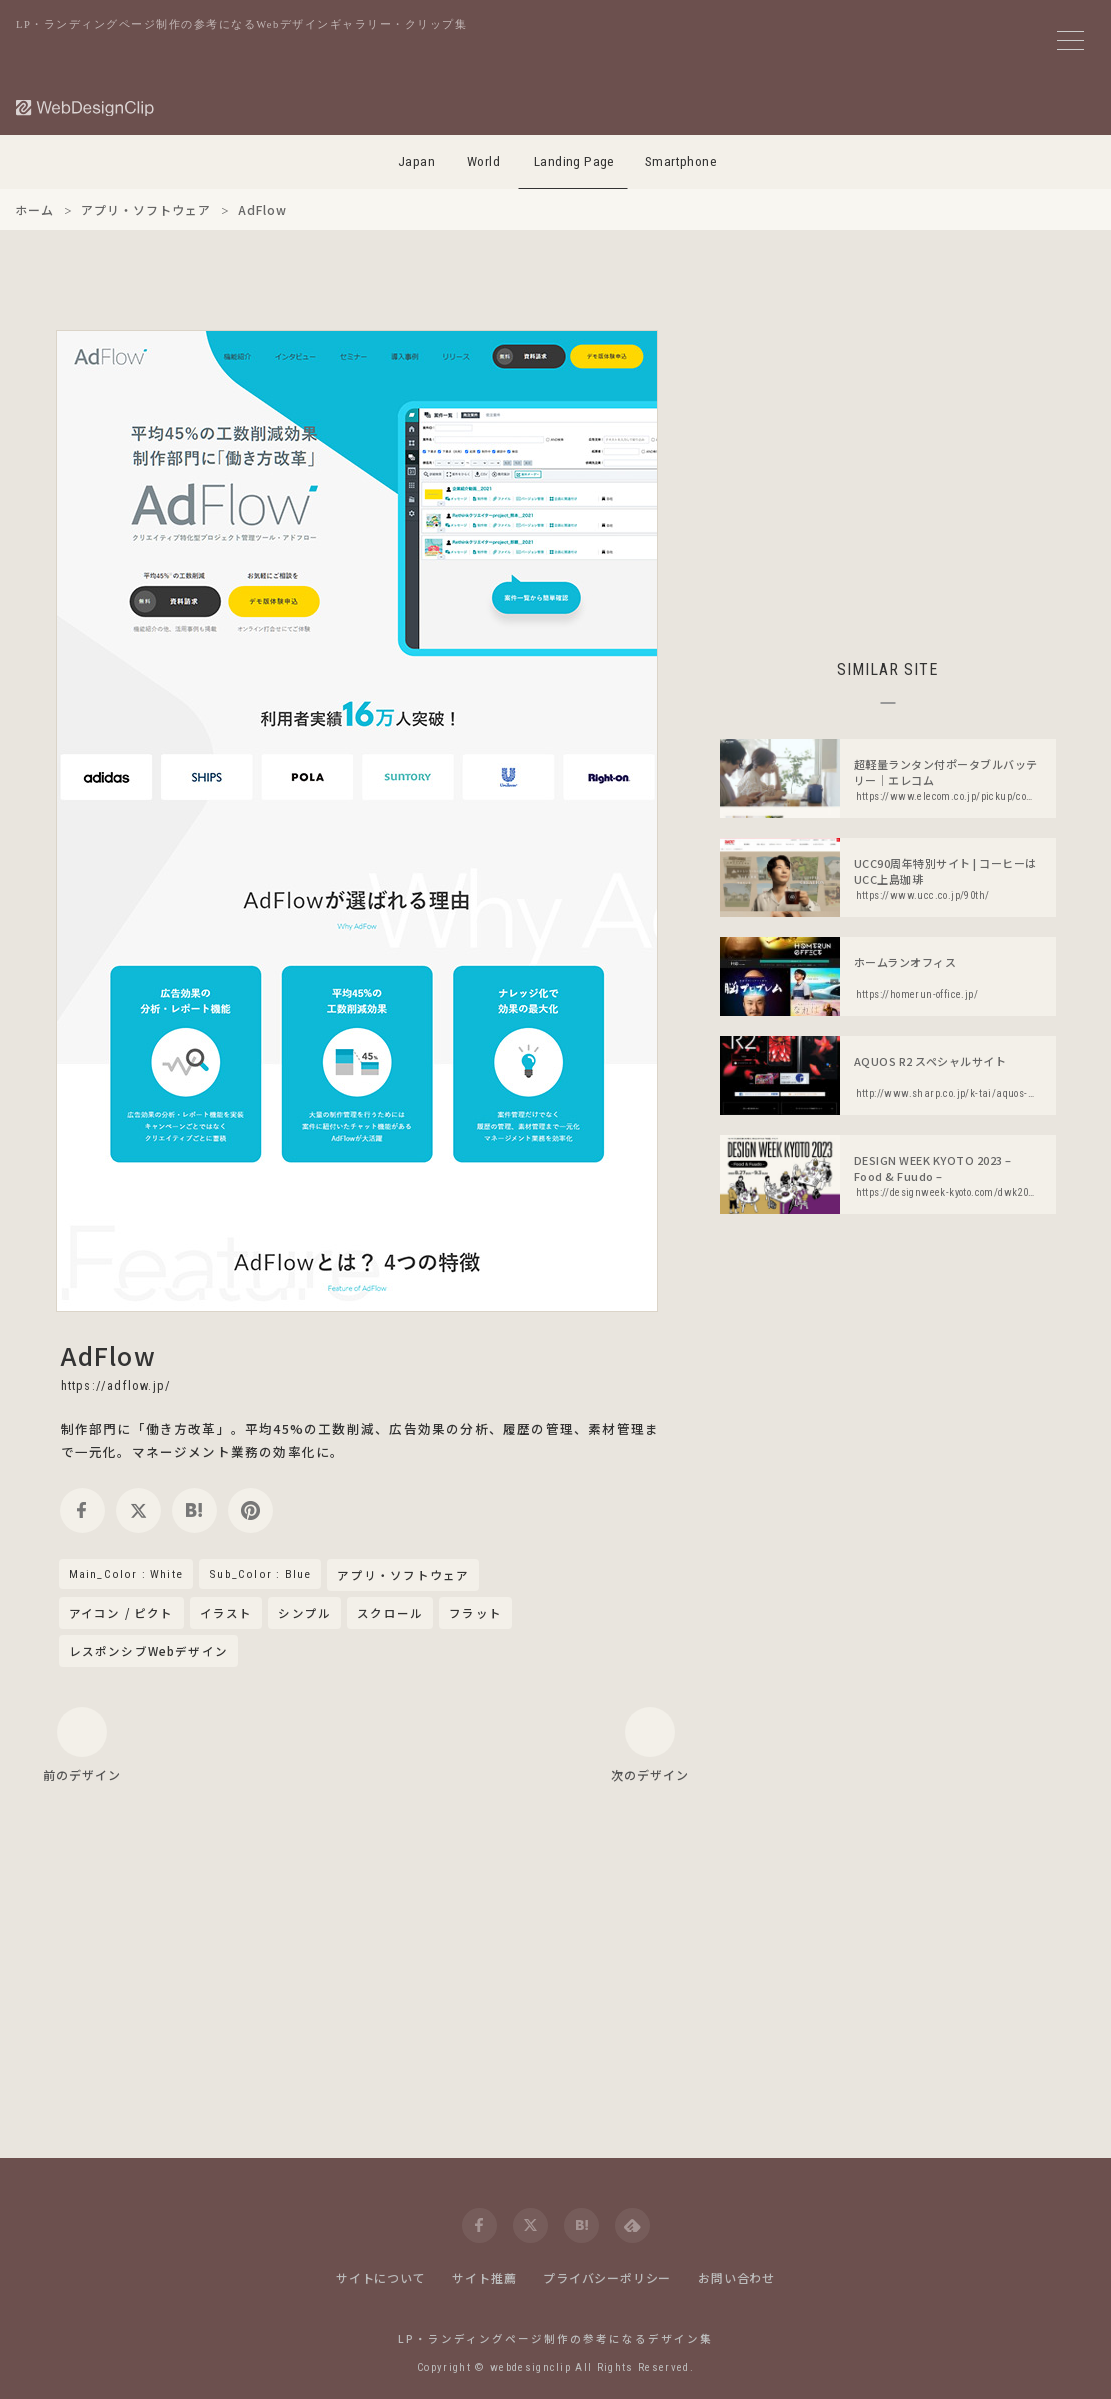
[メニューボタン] (1070, 40)
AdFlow (108, 1355)
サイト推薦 (484, 2277)
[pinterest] (250, 1510)
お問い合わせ (736, 2277)
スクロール (390, 1613)
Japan (416, 161)
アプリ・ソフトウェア (403, 1576)
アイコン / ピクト (121, 1613)
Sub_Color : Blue (260, 1574)
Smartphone (681, 161)
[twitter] (138, 1510)
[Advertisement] (888, 470)
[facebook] (82, 1510)
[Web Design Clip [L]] (86, 107)
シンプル (304, 1613)
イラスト (226, 1613)
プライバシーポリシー (607, 2277)
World (483, 161)
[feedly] (632, 2225)
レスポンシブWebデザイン (149, 1651)
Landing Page (574, 161)
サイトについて (381, 2277)
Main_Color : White (126, 1574)
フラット (475, 1613)
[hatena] (194, 1510)
